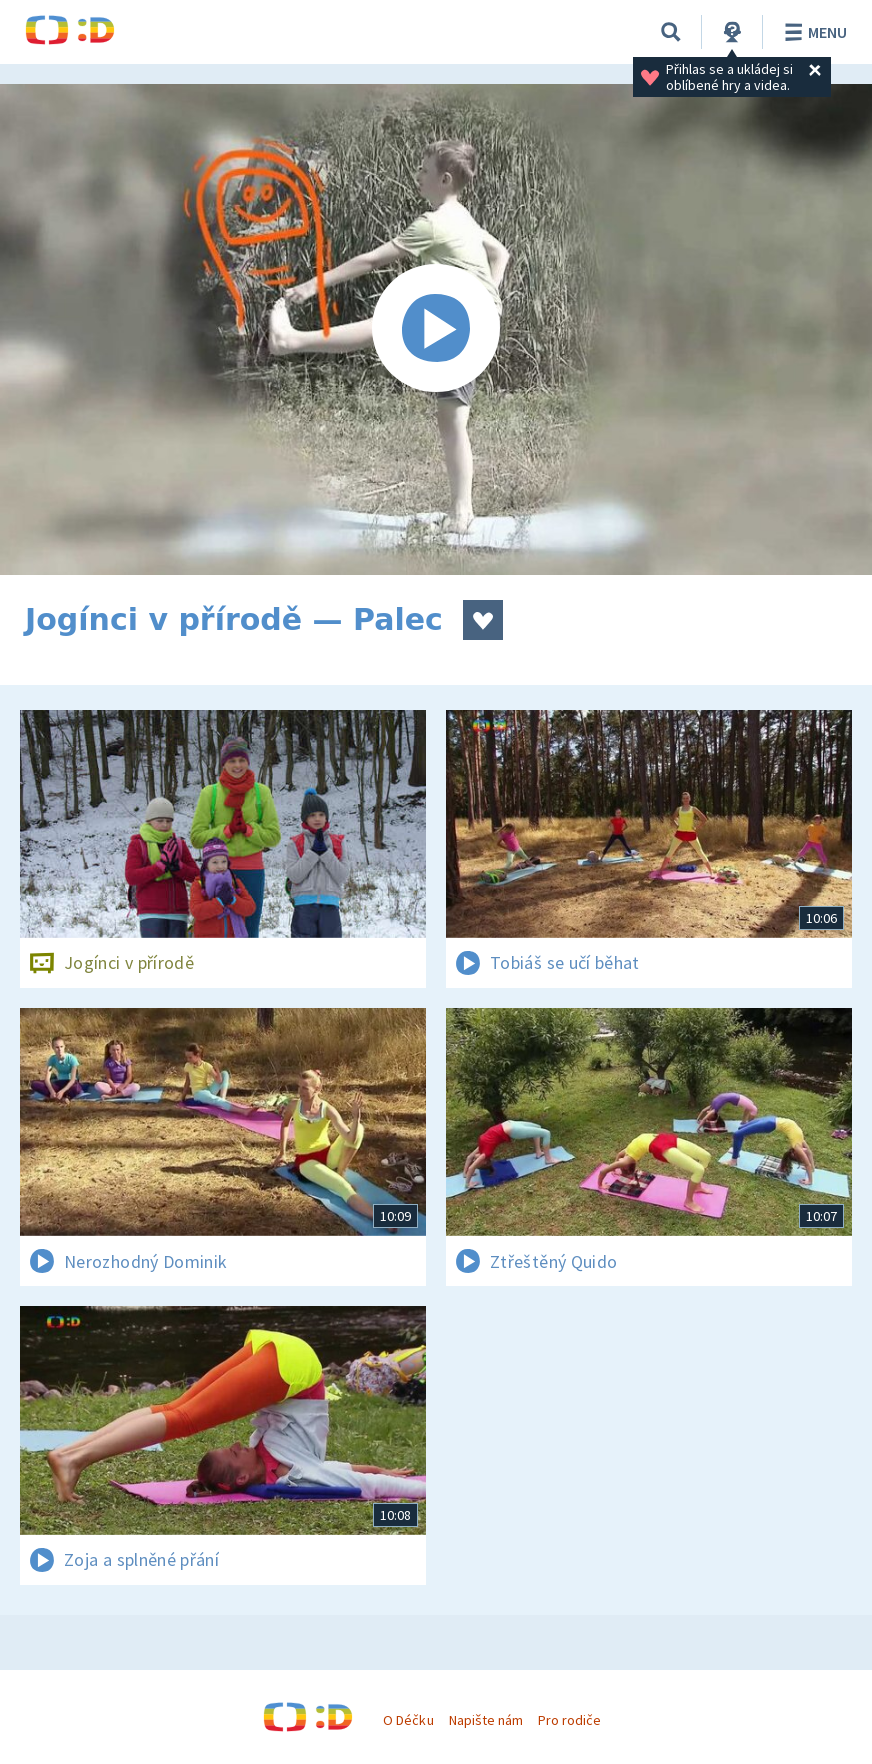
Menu (812, 32)
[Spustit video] (436, 329)
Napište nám (486, 1720)
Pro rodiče (569, 1720)
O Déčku (408, 1720)
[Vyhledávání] (671, 32)
